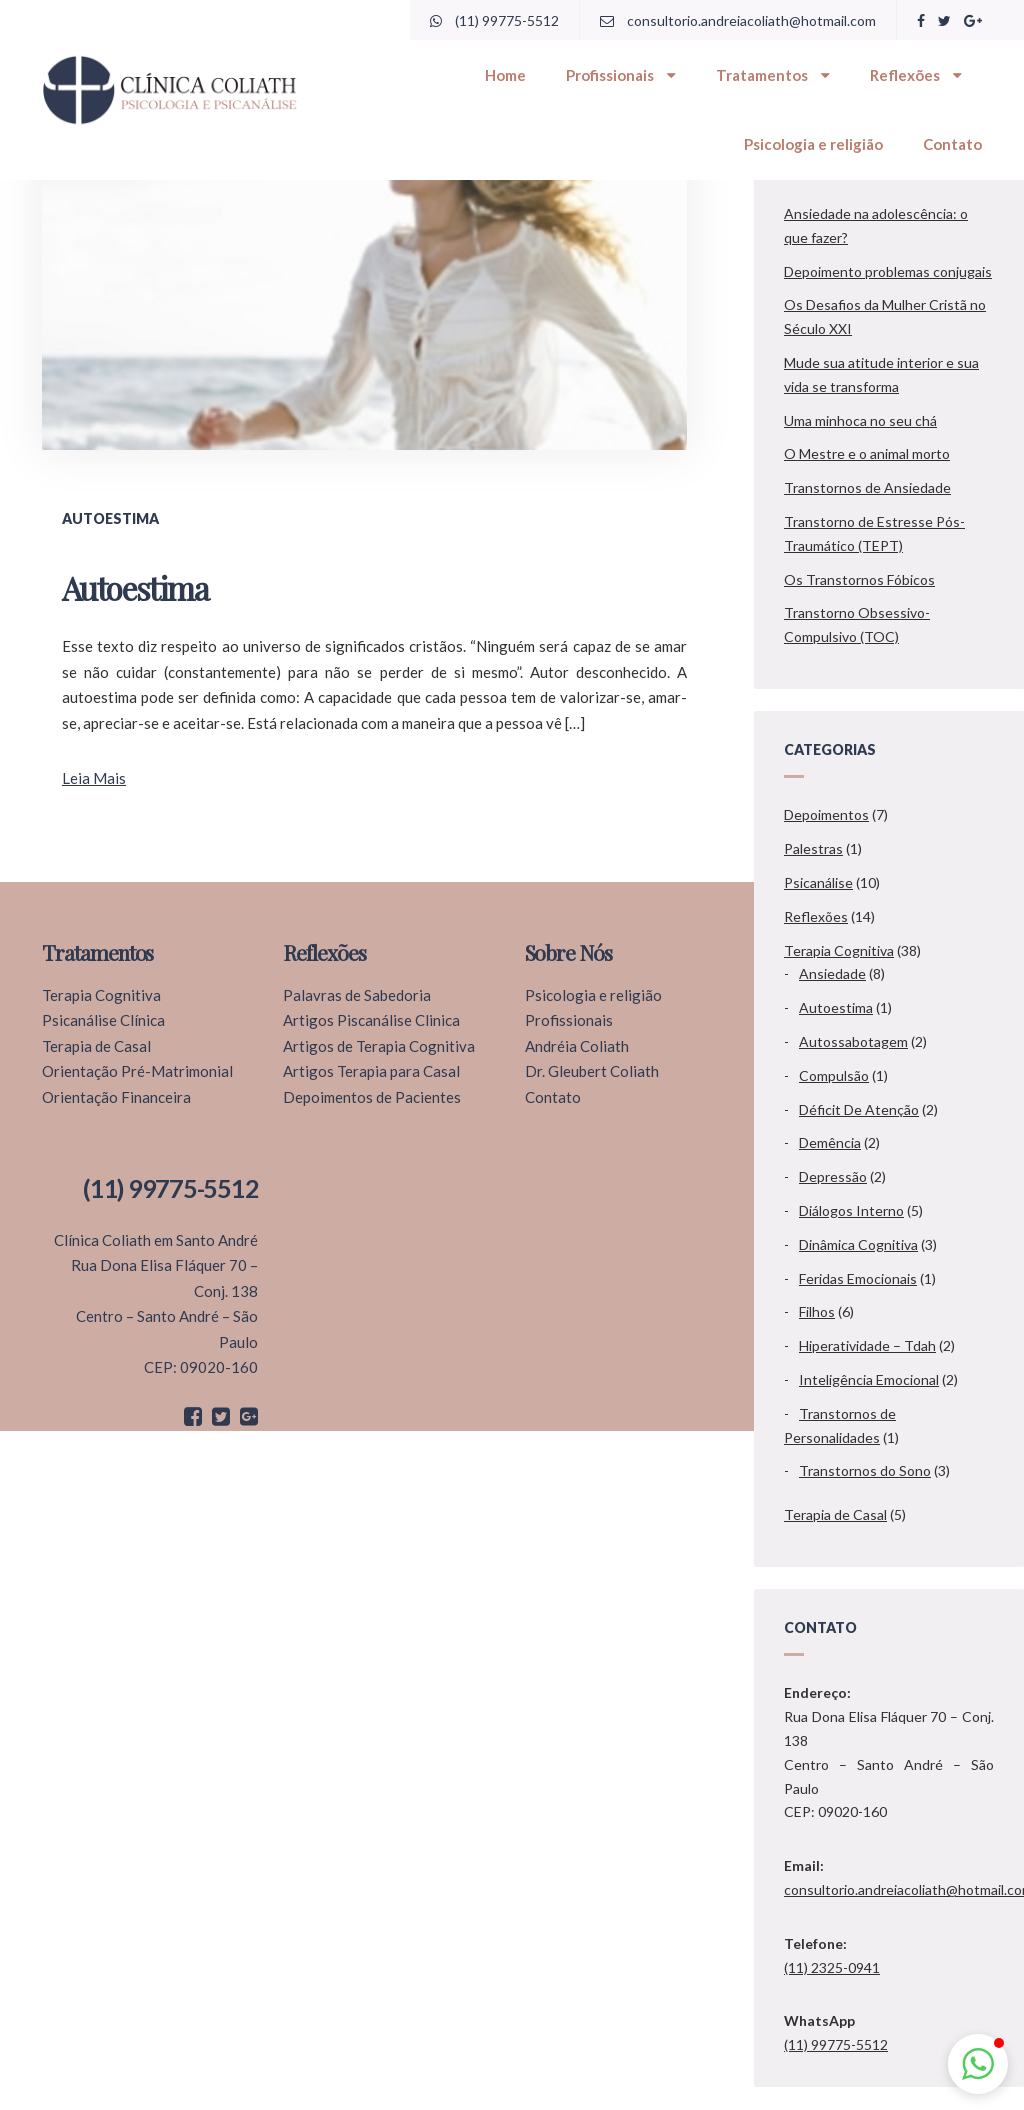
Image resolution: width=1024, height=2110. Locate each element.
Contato (952, 144)
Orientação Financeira (116, 1097)
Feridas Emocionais (858, 1278)
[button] (978, 2064)
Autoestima (836, 1007)
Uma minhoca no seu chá (860, 420)
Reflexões (916, 75)
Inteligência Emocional (869, 1379)
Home (505, 75)
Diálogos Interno (851, 1210)
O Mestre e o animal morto (867, 453)
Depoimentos (826, 814)
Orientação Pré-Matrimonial (137, 1071)
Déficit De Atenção (859, 1109)
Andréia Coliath (577, 1046)
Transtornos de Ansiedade (867, 487)
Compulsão (834, 1075)
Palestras (813, 848)
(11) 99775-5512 (494, 20)
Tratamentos (773, 75)
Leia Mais (94, 778)
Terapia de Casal (835, 1514)
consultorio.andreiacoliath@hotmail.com (738, 20)
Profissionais (621, 75)
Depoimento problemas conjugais (888, 271)
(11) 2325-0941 (832, 1967)
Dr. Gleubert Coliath (592, 1071)
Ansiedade (832, 973)
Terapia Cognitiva (839, 950)
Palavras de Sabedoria (357, 995)
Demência (830, 1142)
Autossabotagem (853, 1041)
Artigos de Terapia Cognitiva (379, 1046)
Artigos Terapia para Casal (371, 1071)
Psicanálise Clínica (103, 1020)
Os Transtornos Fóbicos (859, 579)
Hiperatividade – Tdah (867, 1345)
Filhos (817, 1311)
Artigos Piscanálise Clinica (371, 1020)
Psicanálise (818, 882)
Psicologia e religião (813, 144)
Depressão (833, 1176)
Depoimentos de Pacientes (372, 1097)
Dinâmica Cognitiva (858, 1244)
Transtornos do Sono (865, 1470)
